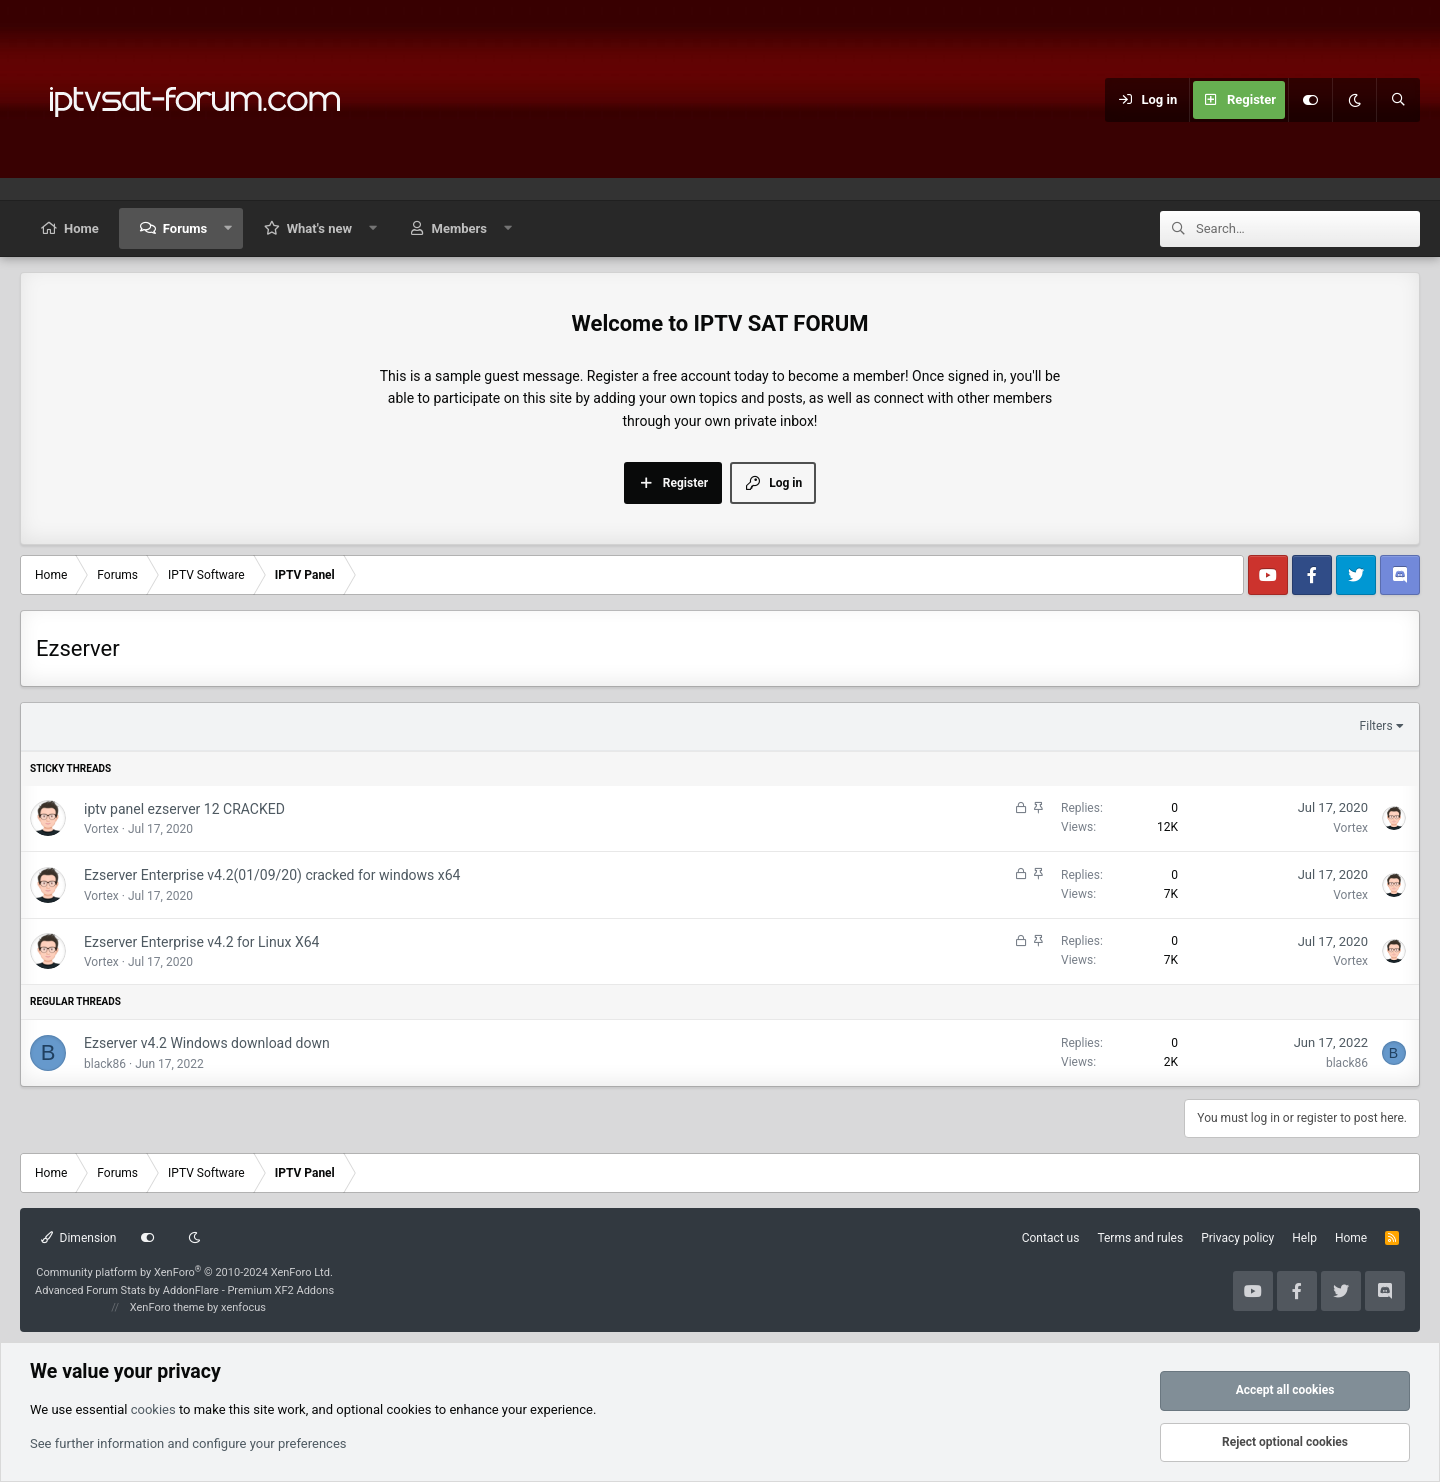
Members (459, 228)
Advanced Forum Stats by (184, 1290)
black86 (105, 1064)
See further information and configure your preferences (188, 1443)
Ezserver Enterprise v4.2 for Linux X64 (201, 942)
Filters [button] (1376, 726)
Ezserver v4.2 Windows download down (207, 1043)
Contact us (1051, 1238)
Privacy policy (1237, 1238)
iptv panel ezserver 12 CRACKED (184, 809)
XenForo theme (167, 1307)
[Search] (1398, 100)
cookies (153, 1409)
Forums (185, 228)
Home (81, 228)
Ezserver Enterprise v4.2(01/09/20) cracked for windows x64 (272, 875)
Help (1304, 1238)
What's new (319, 228)
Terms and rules (1140, 1238)
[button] (228, 228)
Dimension (78, 1238)
